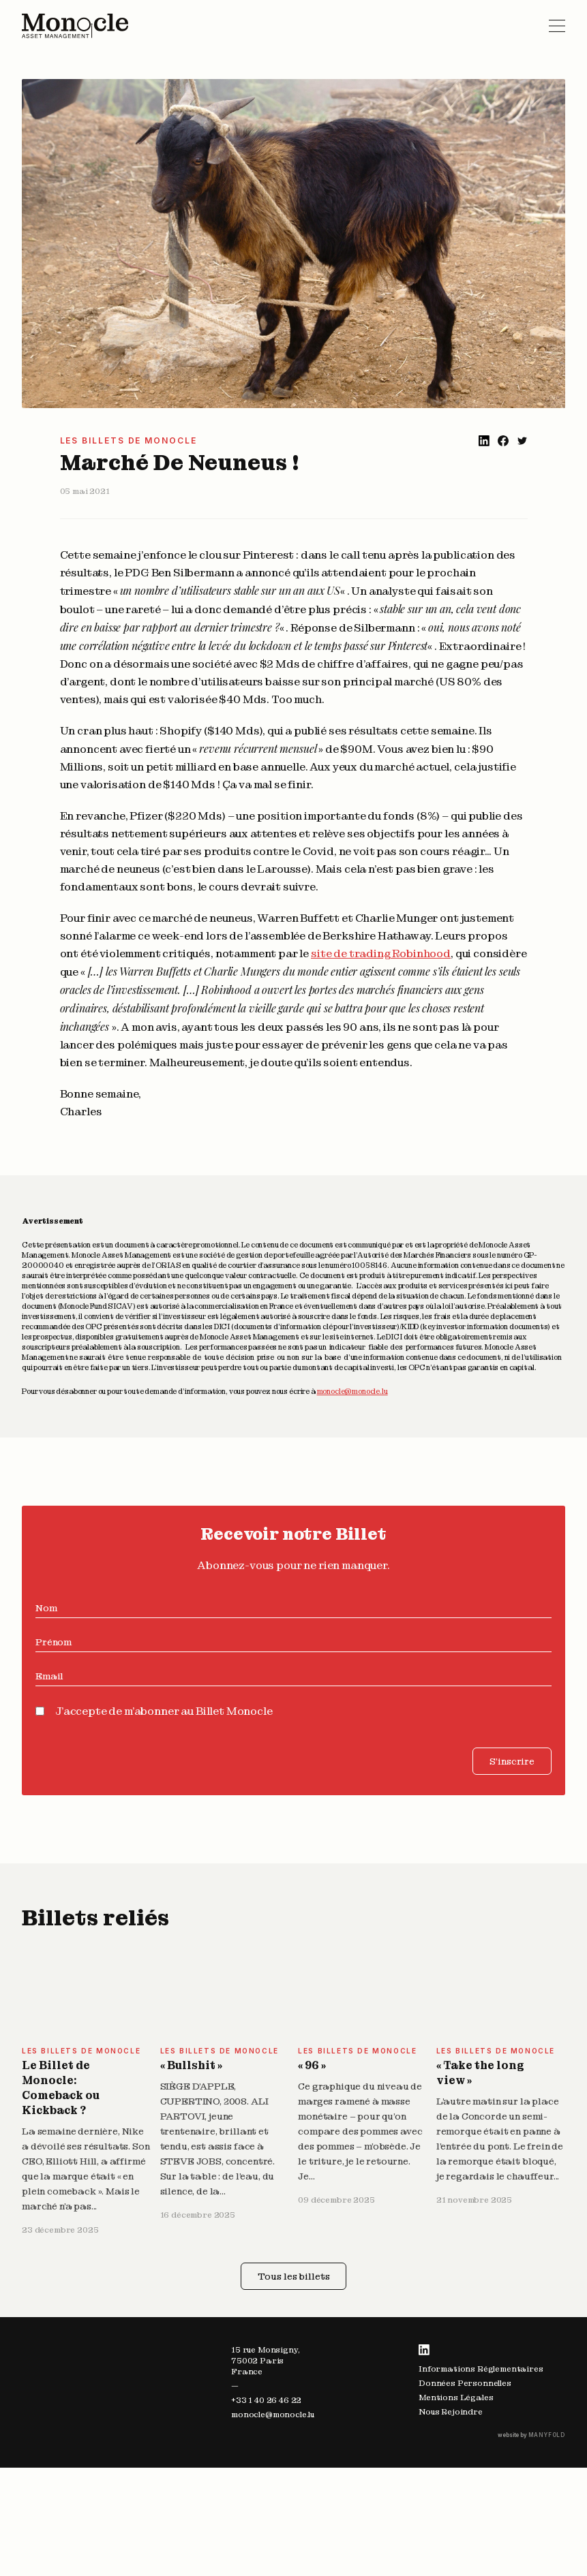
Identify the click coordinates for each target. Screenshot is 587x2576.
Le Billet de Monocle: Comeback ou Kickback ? (61, 2087)
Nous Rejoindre (451, 2411)
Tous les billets (294, 2276)
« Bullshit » (191, 2065)
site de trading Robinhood (381, 953)
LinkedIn (424, 2349)
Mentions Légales (456, 2397)
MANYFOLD (546, 2435)
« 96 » (312, 2065)
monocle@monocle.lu (352, 1391)
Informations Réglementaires (481, 2368)
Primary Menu (556, 26)
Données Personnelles (465, 2383)
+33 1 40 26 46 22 (266, 2400)
